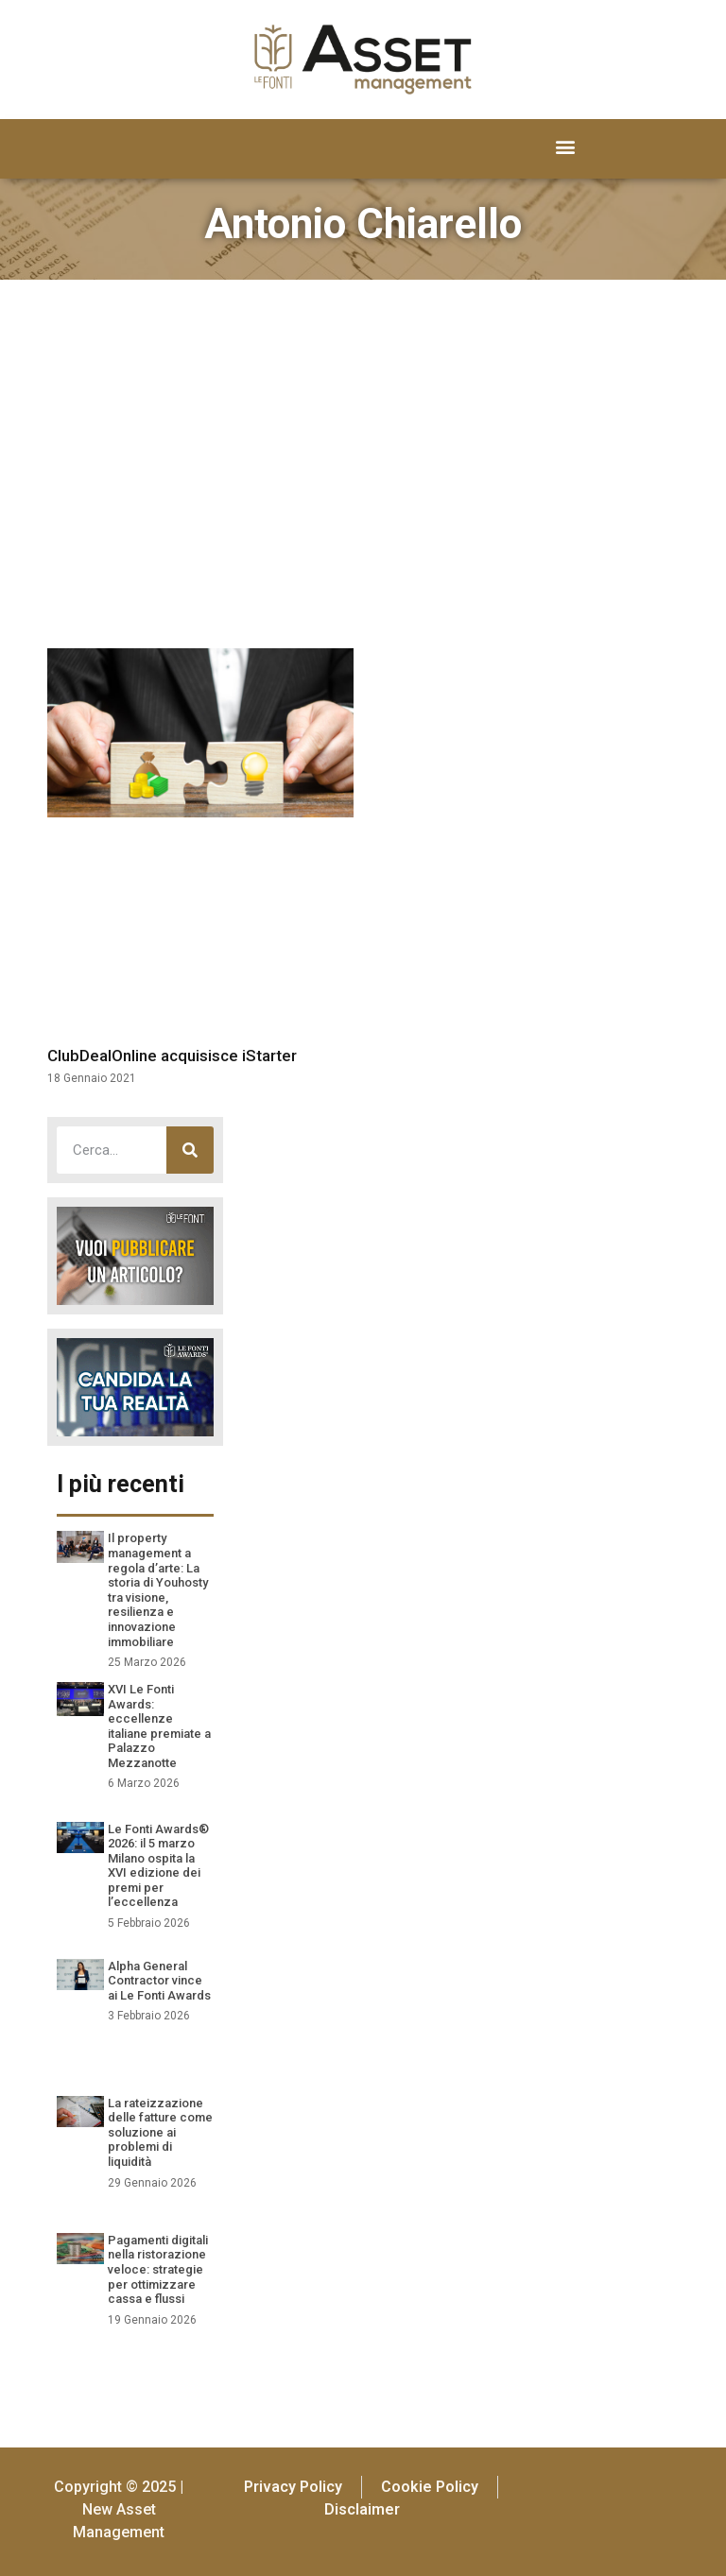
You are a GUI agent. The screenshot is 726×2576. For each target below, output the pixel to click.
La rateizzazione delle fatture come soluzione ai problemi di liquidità (160, 2132)
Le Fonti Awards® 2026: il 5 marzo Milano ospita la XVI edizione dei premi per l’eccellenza (158, 1866)
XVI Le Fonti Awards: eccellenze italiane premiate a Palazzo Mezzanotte (159, 1726)
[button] (565, 147)
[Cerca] (190, 1150)
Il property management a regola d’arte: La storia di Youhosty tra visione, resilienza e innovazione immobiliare (158, 1589)
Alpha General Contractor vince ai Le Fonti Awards (159, 1980)
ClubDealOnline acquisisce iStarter (172, 1055)
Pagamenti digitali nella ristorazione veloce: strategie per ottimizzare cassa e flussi (158, 2269)
